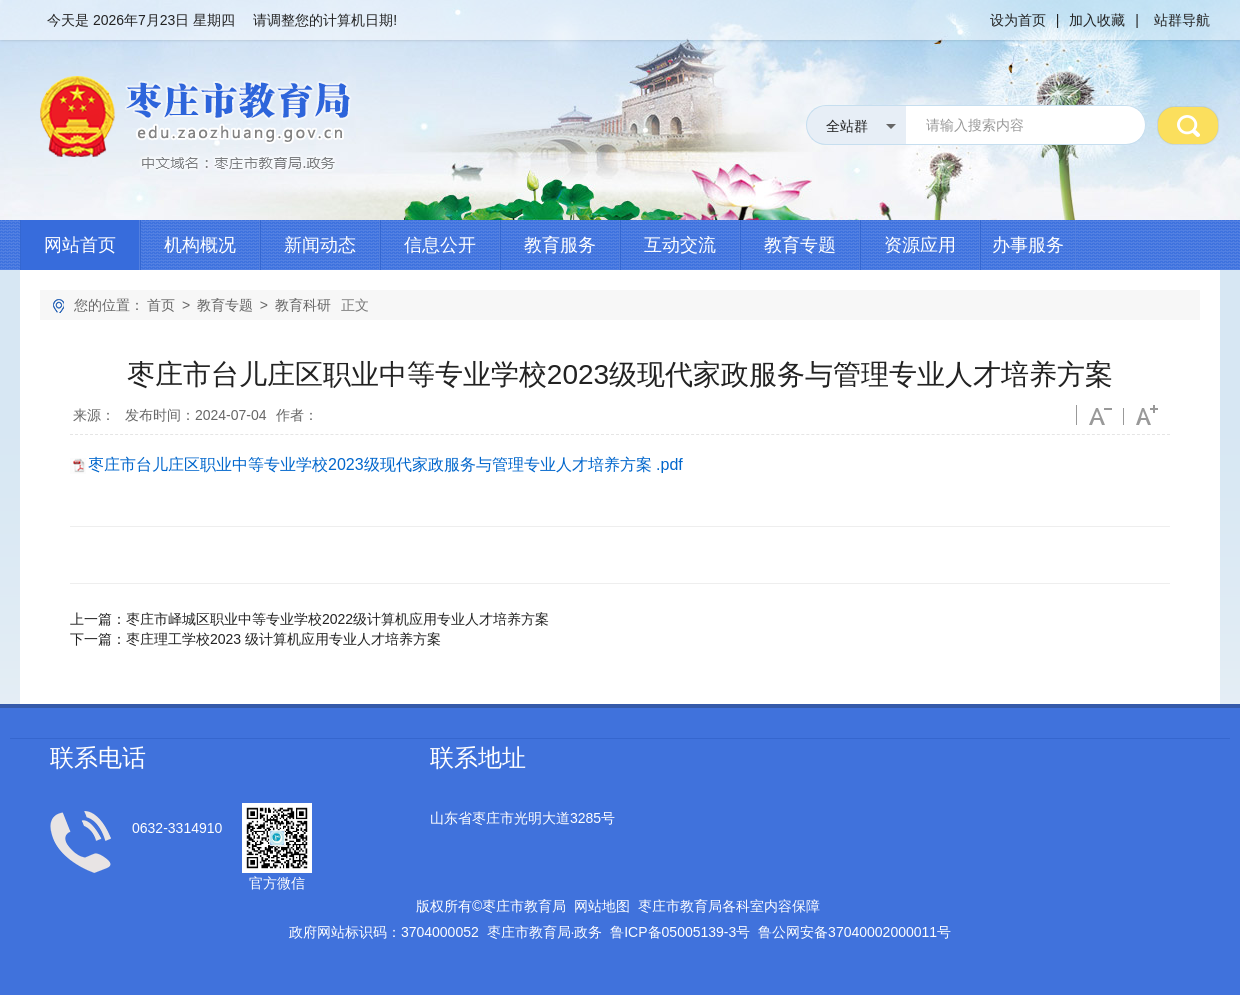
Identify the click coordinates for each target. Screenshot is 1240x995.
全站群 (847, 126)
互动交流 (680, 245)
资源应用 (920, 245)
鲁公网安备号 (854, 932)
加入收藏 (1097, 20)
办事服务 (1028, 245)
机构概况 (200, 245)
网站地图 (602, 906)
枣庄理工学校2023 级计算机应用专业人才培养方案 (283, 639)
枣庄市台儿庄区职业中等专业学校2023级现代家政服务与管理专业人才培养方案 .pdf (385, 464)
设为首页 (1018, 20)
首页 (161, 305)
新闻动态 (320, 245)
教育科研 (303, 305)
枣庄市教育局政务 (545, 932)
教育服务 (560, 245)
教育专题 (800, 245)
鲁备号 (680, 932)
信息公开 (440, 245)
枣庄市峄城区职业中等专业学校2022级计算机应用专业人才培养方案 (337, 619)
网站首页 (80, 245)
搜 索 (1188, 125)
